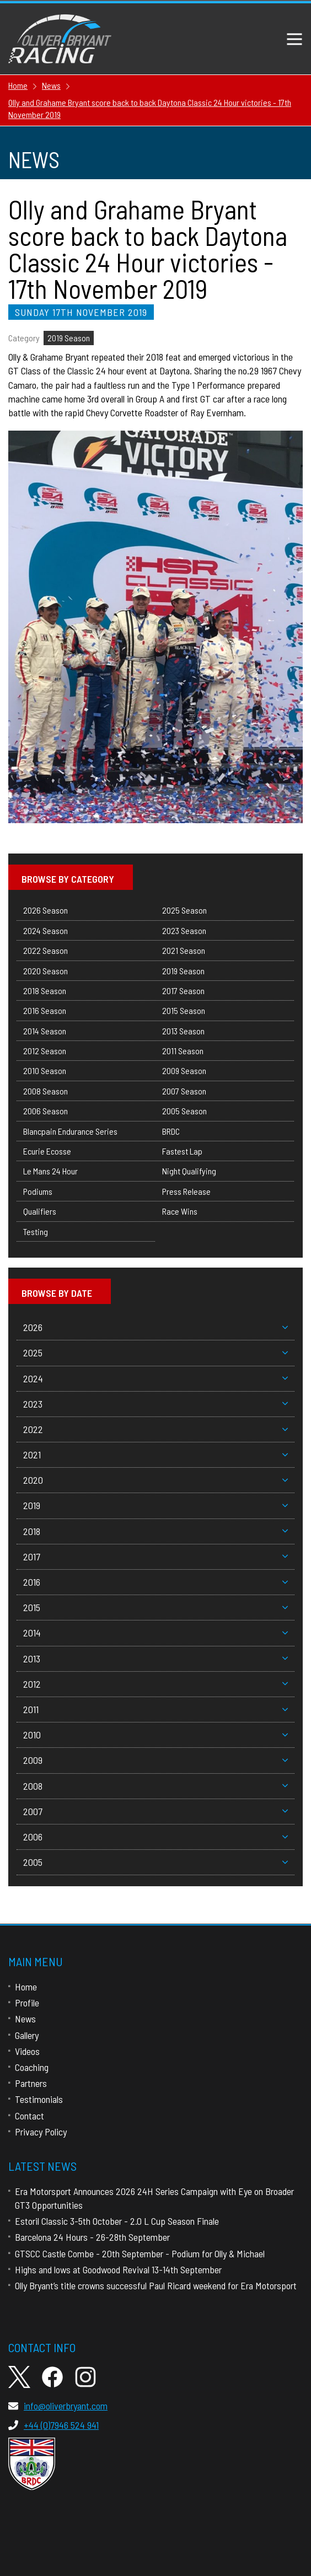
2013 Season (183, 1031)
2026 (155, 1327)
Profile (27, 2003)
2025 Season (184, 910)
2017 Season (183, 990)
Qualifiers (39, 1211)
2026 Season (45, 910)
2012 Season (44, 1050)
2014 (155, 1633)
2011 (155, 1709)
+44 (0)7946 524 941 (53, 2425)
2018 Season (44, 990)
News (25, 2018)
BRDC (171, 1131)
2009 (155, 1760)
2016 (155, 1582)
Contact (29, 2116)
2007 (155, 1811)
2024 (155, 1378)
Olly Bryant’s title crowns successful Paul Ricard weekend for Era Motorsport (156, 2285)
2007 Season (184, 1091)
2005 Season (184, 1110)
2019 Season (68, 337)
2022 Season (45, 950)
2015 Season (183, 1010)
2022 (155, 1429)
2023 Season (184, 930)
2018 (155, 1531)
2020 (155, 1480)
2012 (155, 1684)
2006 (155, 1837)
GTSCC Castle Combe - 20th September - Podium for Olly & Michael (140, 2253)
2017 (155, 1556)
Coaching (32, 2067)
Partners (31, 2083)
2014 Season (44, 1031)
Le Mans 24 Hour (50, 1171)
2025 (155, 1352)
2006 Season (45, 1110)
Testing (35, 1231)
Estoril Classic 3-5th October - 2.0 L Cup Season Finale (117, 2221)
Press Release (186, 1191)
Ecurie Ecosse (47, 1151)
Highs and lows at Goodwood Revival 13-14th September (118, 2269)
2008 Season (45, 1091)
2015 (155, 1607)
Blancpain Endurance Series (70, 1131)
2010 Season (44, 1070)
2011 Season (182, 1050)
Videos (27, 2051)
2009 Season (184, 1070)
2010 (155, 1735)
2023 (155, 1404)
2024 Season (45, 930)
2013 (155, 1658)
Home (26, 1987)
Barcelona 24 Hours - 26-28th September (92, 2237)
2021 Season (183, 950)
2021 (155, 1454)
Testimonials (39, 2099)
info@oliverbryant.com (58, 2406)
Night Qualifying (189, 1171)
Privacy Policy (41, 2132)
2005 (155, 1862)
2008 (155, 1786)
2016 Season (44, 1010)
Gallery (27, 2035)
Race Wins (179, 1211)
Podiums (37, 1191)
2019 (155, 1505)
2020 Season (45, 970)
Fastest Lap (182, 1151)
